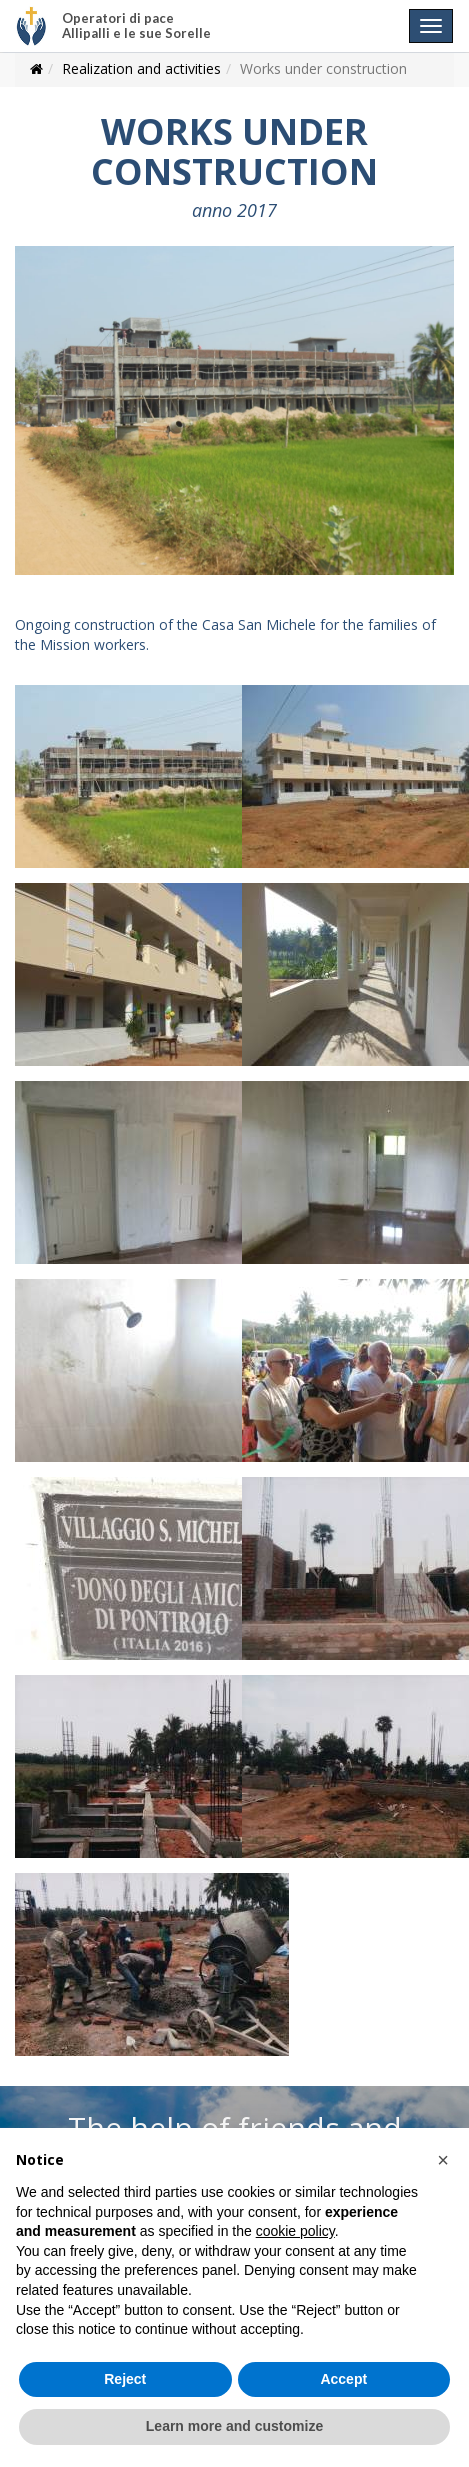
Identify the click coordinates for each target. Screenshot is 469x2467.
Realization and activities (141, 68)
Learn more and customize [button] (234, 2426)
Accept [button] (343, 2379)
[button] (443, 2160)
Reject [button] (125, 2379)
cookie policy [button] (295, 2231)
